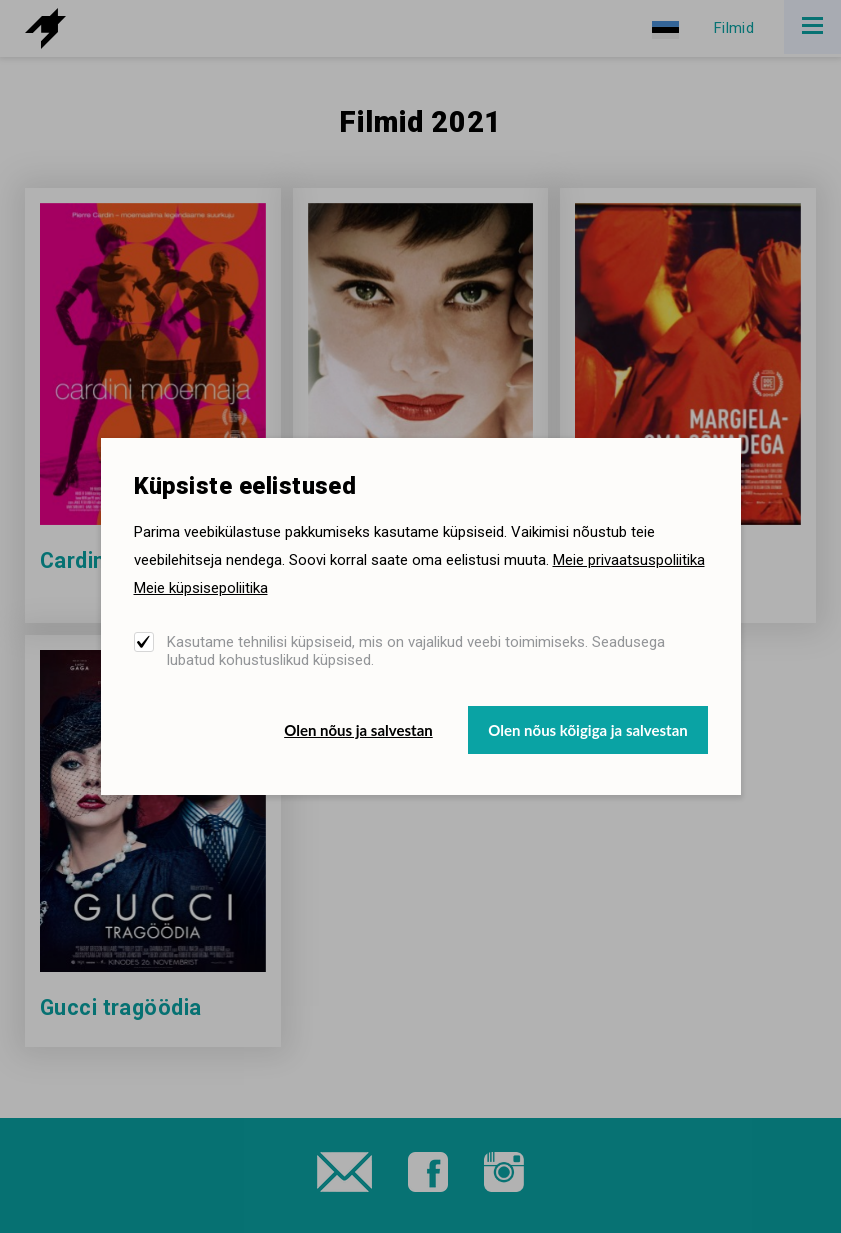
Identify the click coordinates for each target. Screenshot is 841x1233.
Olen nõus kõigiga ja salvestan (588, 730)
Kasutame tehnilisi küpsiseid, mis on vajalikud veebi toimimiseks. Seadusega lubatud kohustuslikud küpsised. (416, 651)
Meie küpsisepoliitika (201, 588)
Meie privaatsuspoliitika (629, 560)
